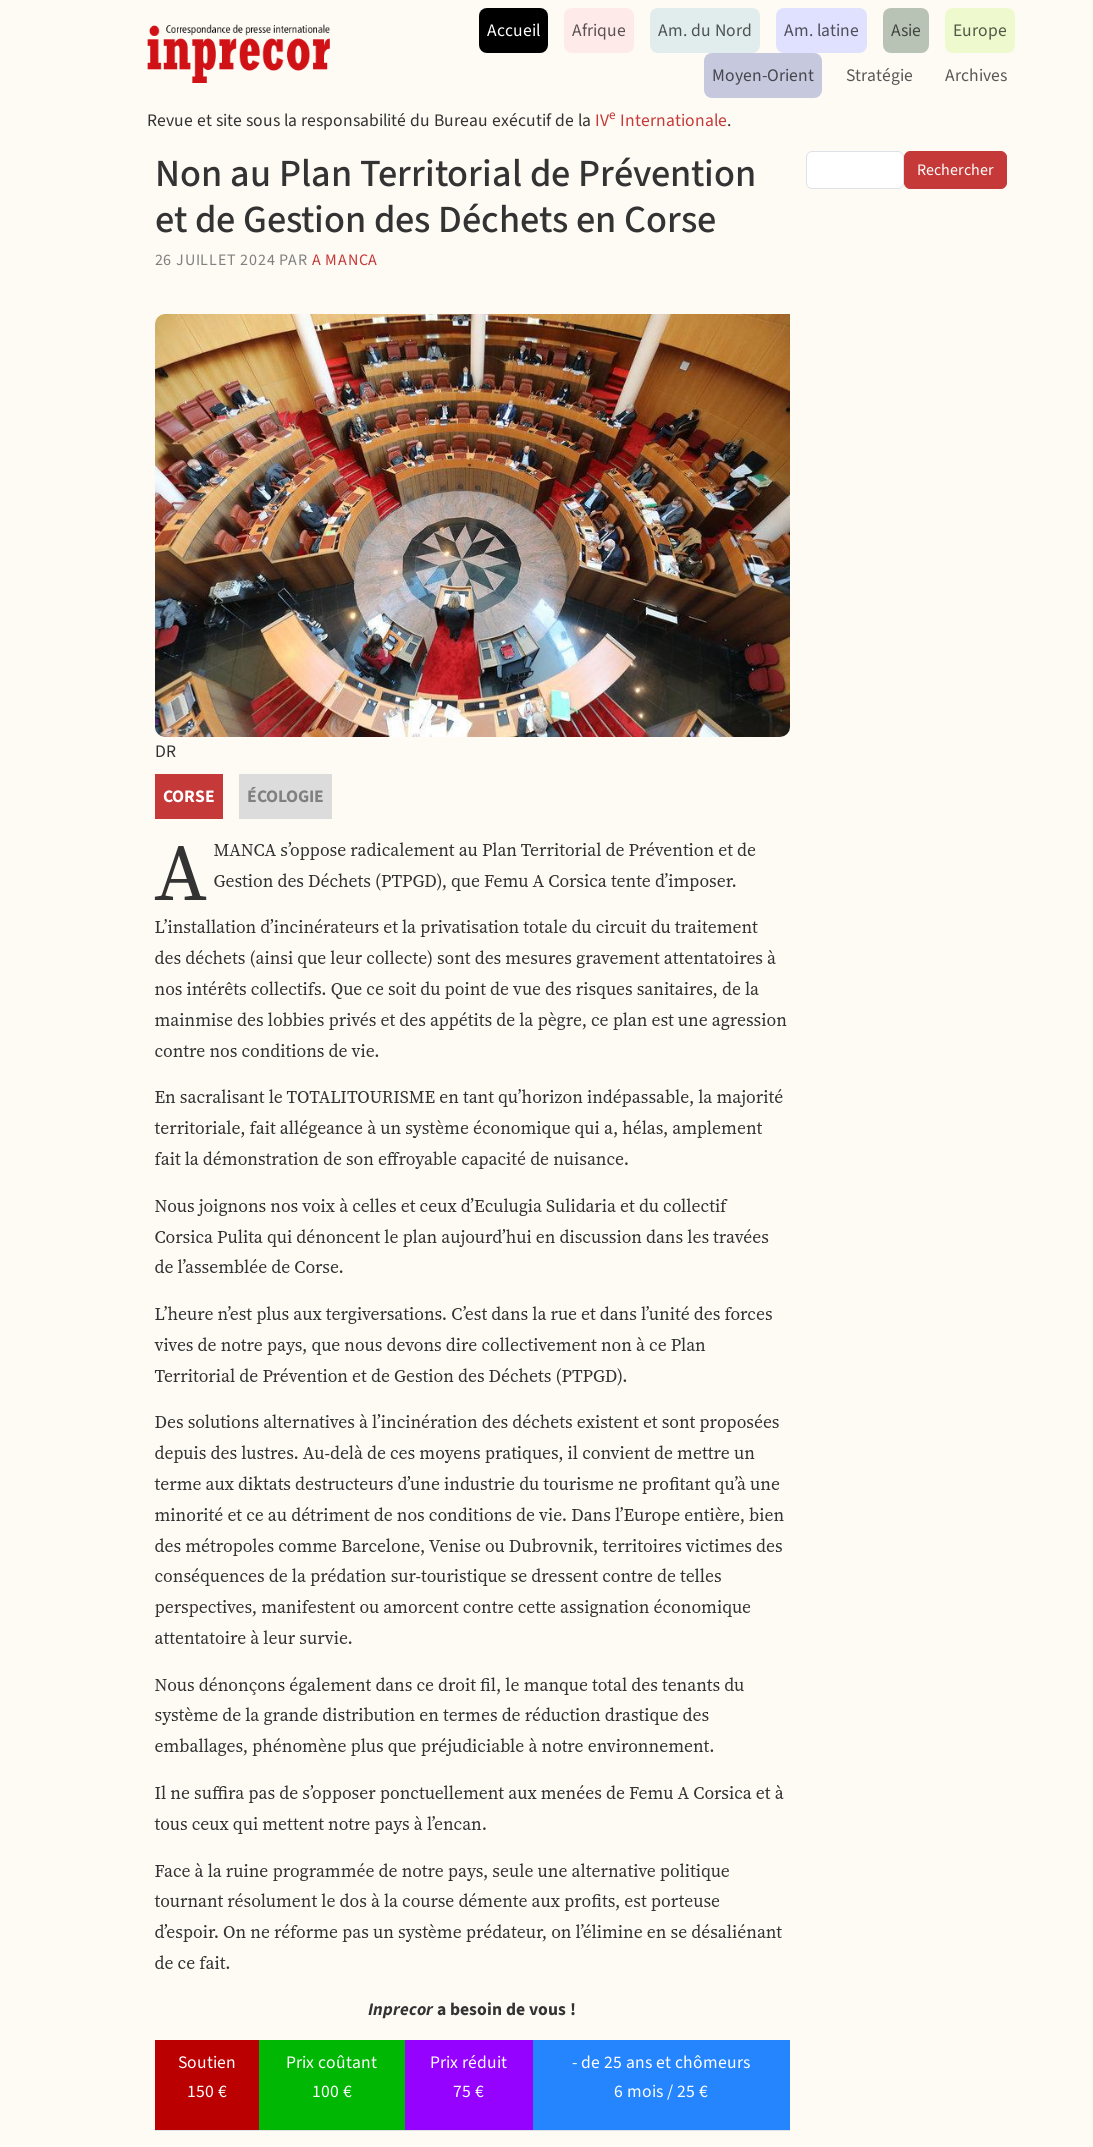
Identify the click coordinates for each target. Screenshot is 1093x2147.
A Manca (345, 260)
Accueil (513, 30)
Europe (980, 30)
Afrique (599, 30)
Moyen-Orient (763, 75)
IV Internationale (661, 120)
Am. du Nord (705, 30)
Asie (906, 30)
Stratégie (879, 75)
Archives (976, 75)
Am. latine (821, 30)
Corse (189, 796)
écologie (285, 796)
